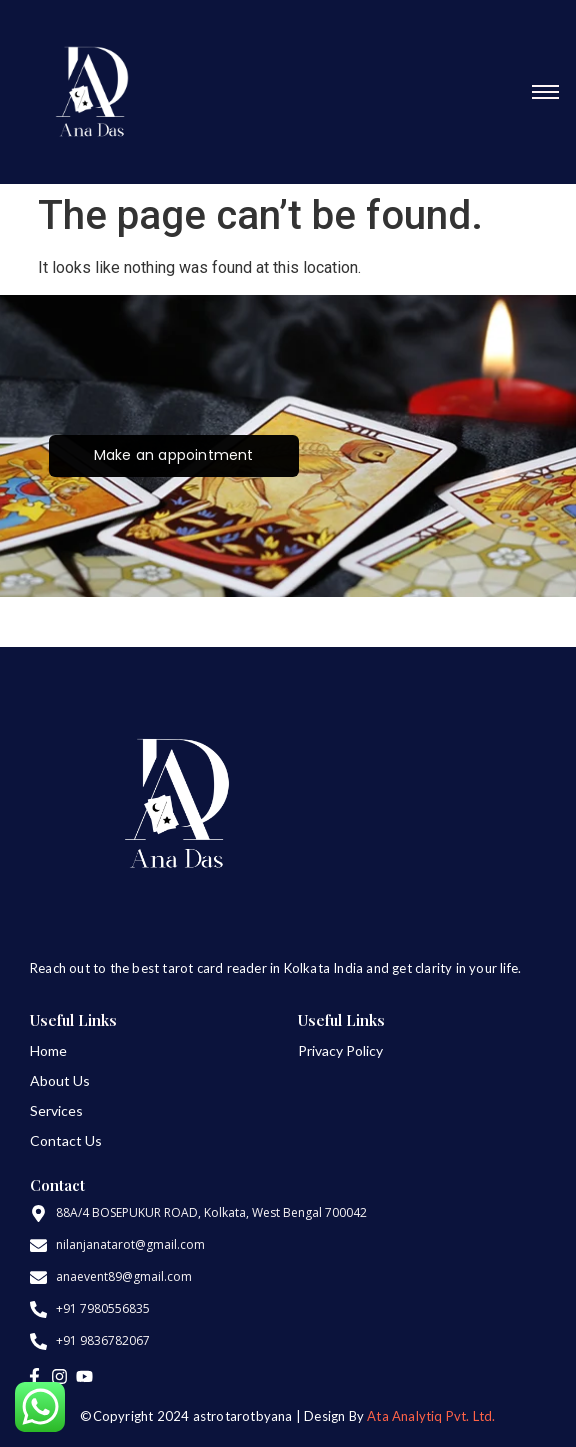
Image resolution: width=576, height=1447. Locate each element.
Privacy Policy (340, 1050)
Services (56, 1110)
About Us (60, 1080)
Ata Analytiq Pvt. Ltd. (431, 1416)
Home (48, 1050)
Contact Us (66, 1140)
